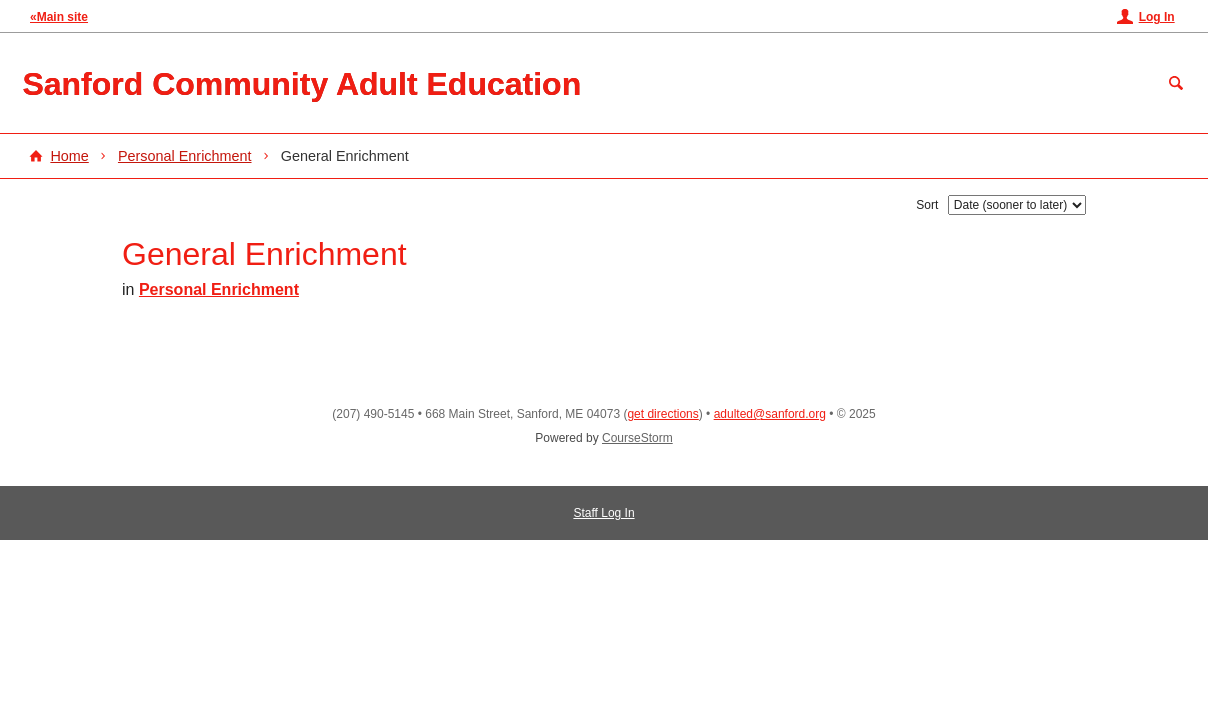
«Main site (59, 17)
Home (69, 156)
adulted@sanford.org (770, 414)
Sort (927, 205)
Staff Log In (603, 513)
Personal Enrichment (185, 156)
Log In (1157, 17)
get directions (662, 414)
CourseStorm (637, 438)
